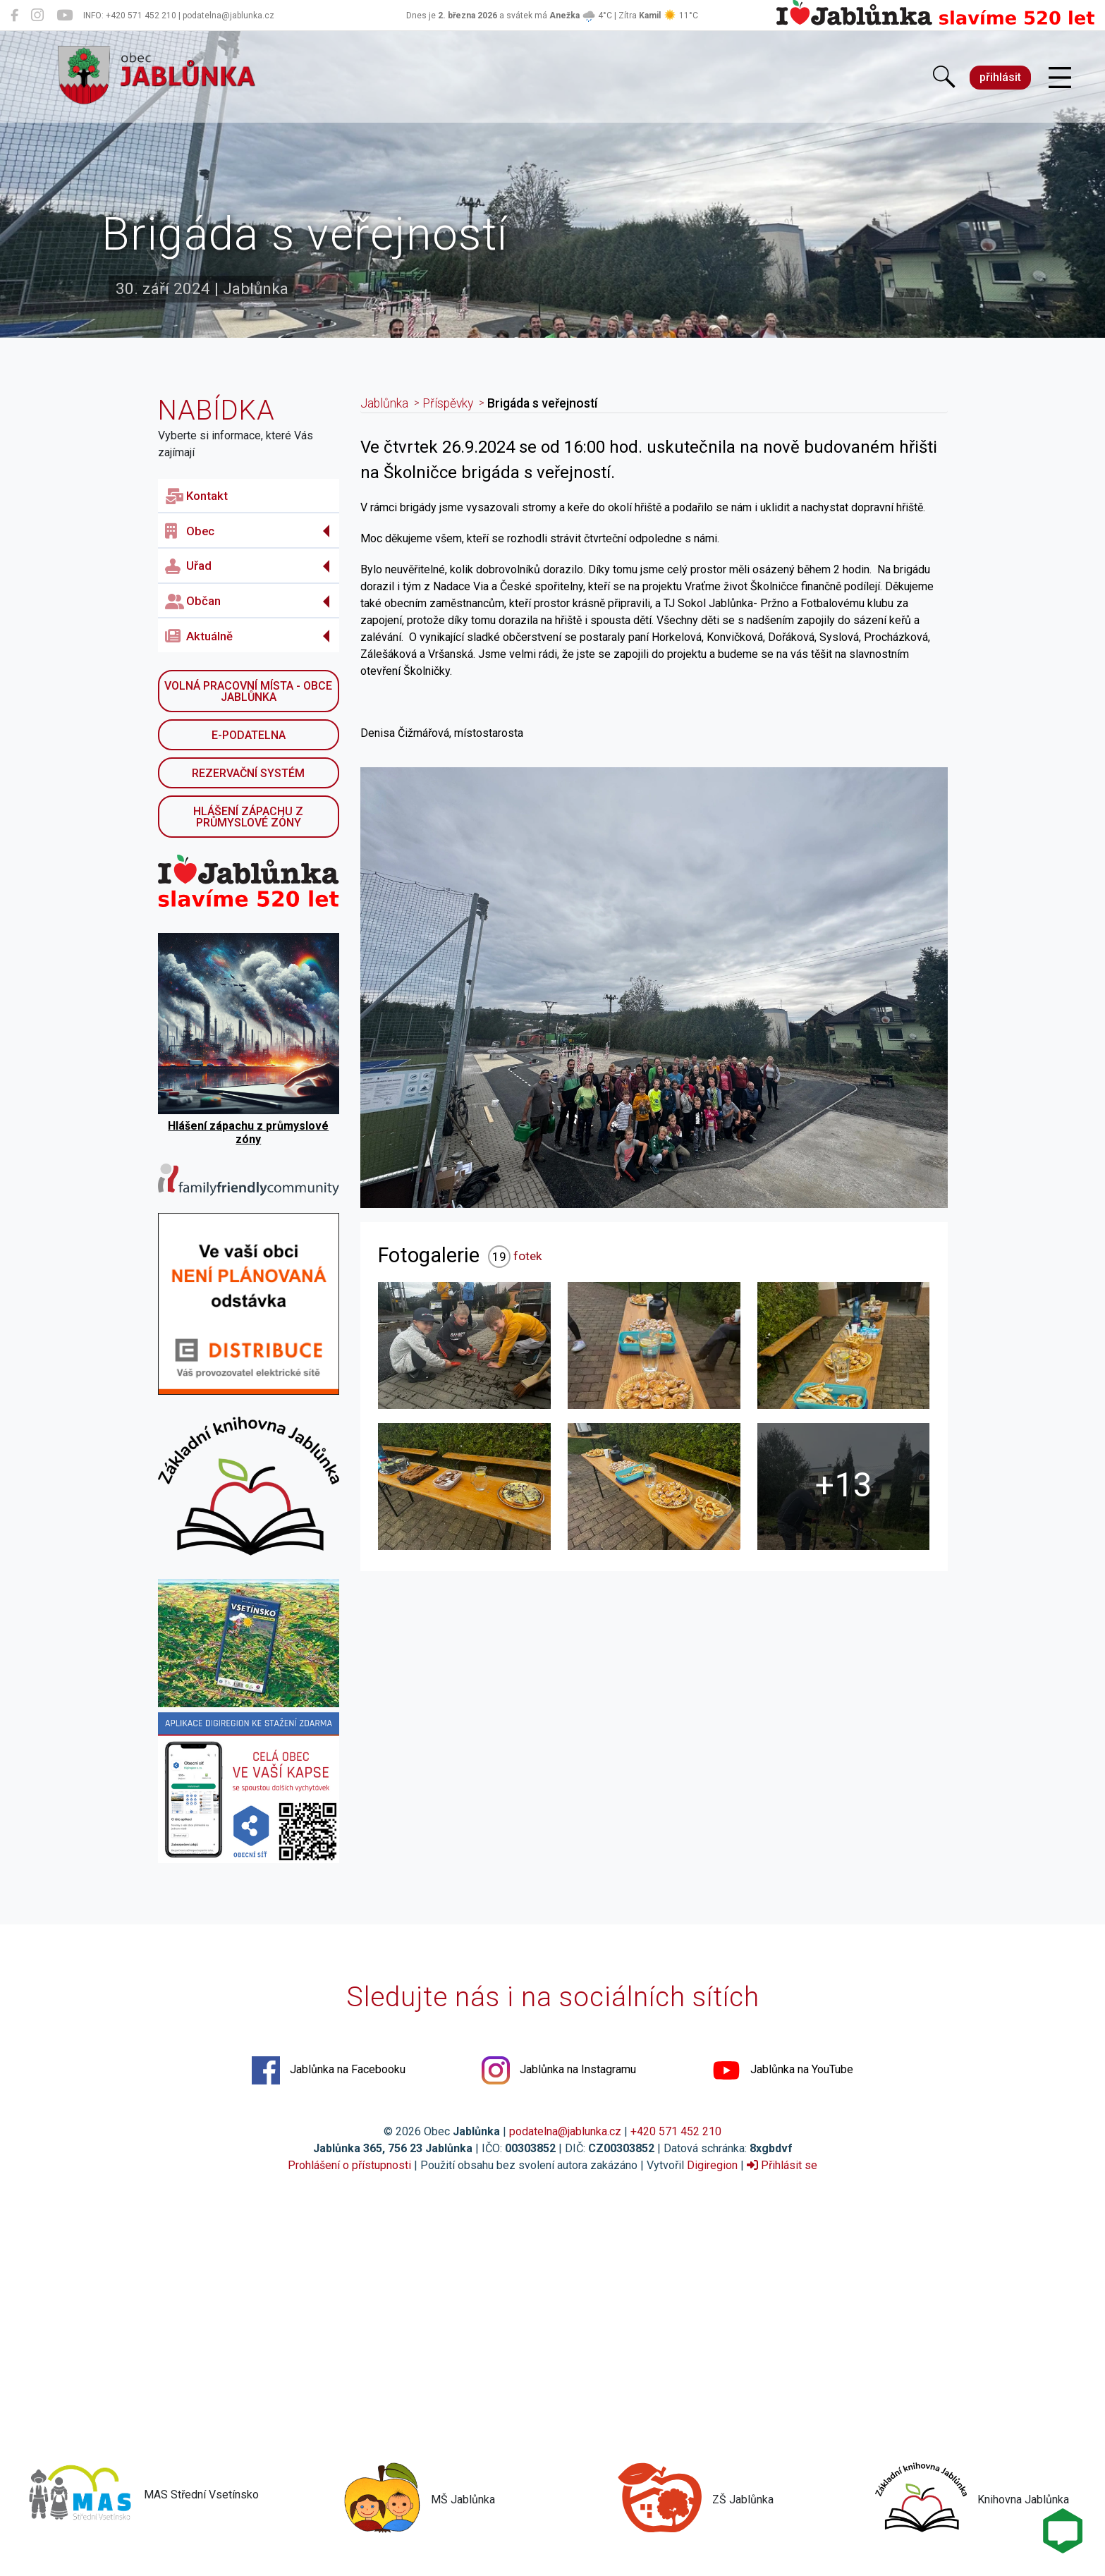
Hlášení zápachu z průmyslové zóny (248, 817)
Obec (189, 531)
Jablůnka (384, 403)
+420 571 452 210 (675, 2131)
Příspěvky (447, 403)
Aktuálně (199, 636)
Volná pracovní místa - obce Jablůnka (248, 691)
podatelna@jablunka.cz (565, 2131)
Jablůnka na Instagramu (559, 2070)
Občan (193, 601)
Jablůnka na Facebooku (328, 2070)
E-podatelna (249, 735)
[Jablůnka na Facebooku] (14, 15)
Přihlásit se (782, 2165)
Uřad (188, 566)
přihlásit (1000, 77)
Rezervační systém (248, 773)
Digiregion (712, 2165)
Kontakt (196, 496)
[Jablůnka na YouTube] (64, 15)
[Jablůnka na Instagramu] (37, 15)
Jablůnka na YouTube (782, 2070)
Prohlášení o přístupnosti (349, 2165)
